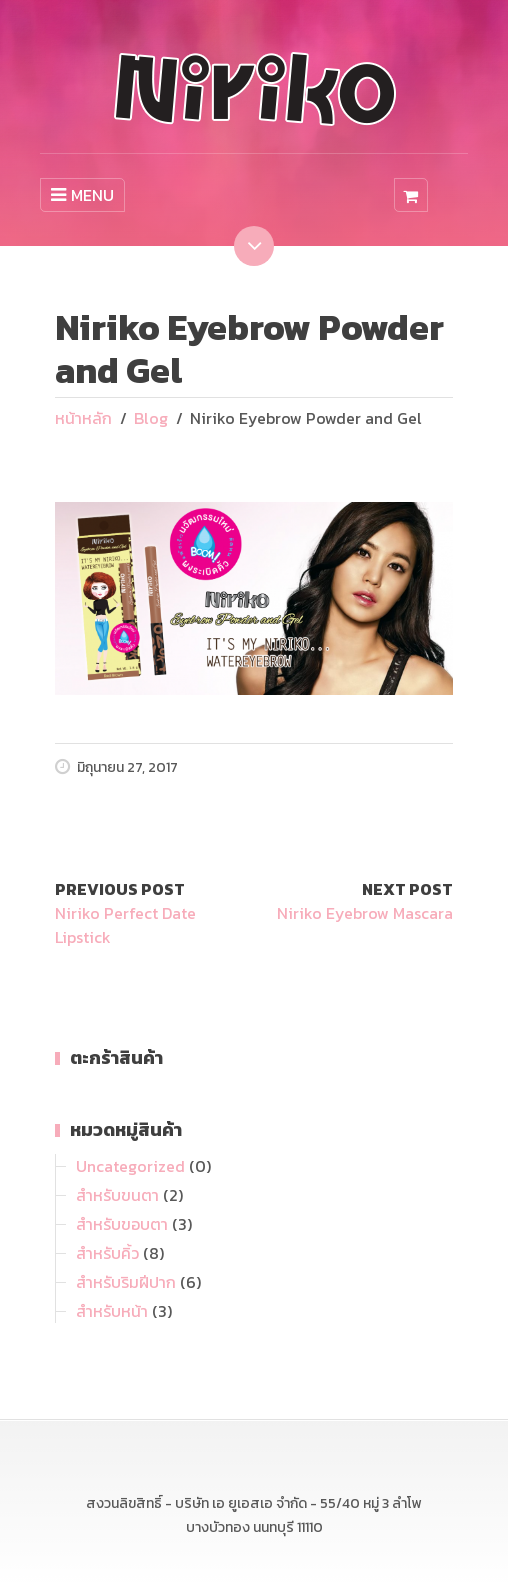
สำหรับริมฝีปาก (126, 1282)
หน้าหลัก (83, 418)
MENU (82, 195)
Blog (151, 418)
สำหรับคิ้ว (107, 1253)
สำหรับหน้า (112, 1311)
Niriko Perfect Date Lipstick (125, 925)
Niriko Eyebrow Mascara (365, 913)
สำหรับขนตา (117, 1195)
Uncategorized (130, 1166)
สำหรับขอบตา (122, 1224)
